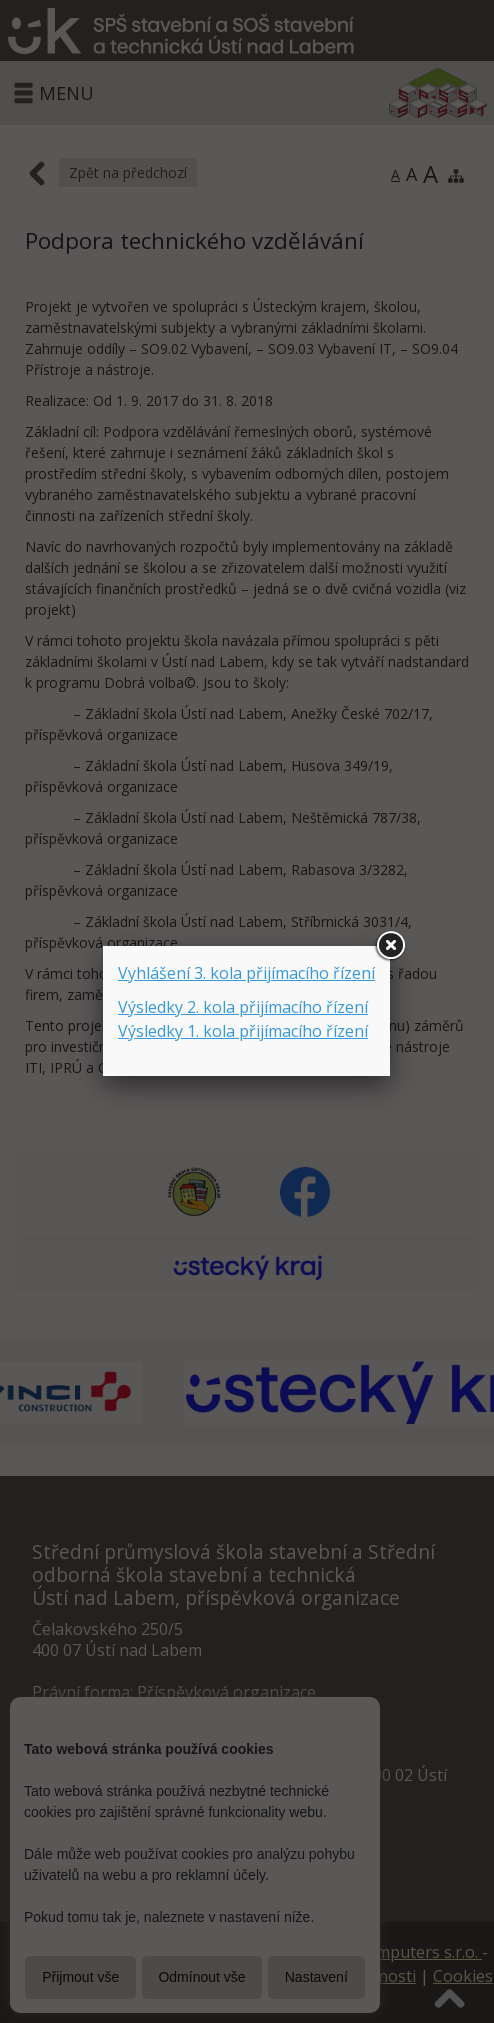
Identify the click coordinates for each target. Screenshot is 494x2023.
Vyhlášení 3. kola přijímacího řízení (246, 973)
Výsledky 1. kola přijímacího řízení (243, 1031)
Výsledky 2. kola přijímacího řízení (243, 1007)
